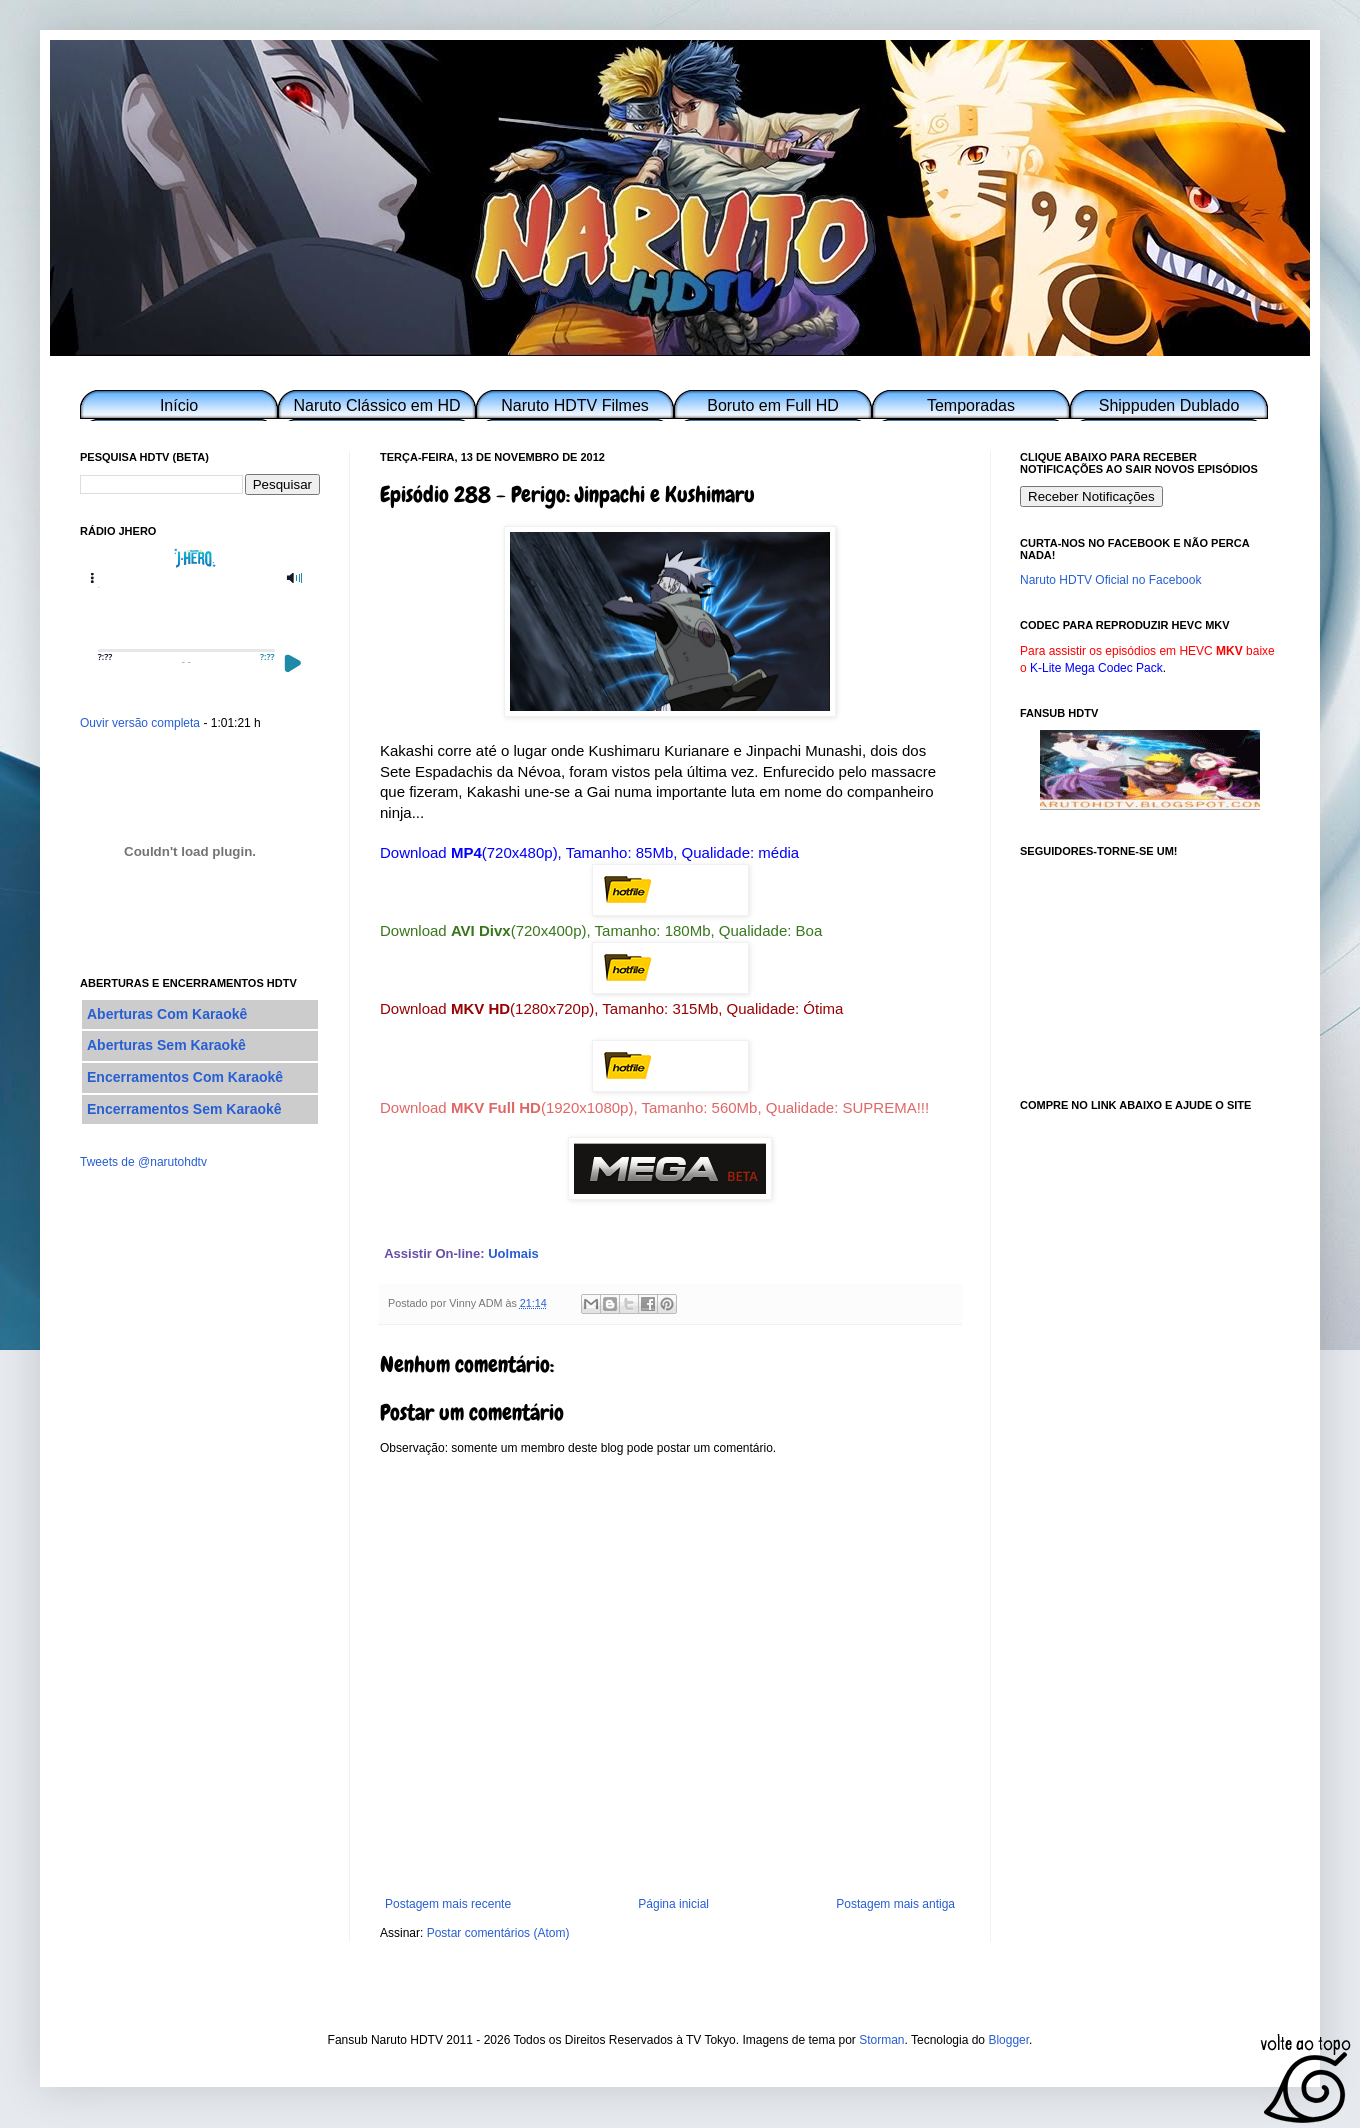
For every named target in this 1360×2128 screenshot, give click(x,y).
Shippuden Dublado (1169, 405)
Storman (881, 2040)
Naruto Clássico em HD (376, 405)
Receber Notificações (1091, 496)
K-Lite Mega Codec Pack (1096, 668)
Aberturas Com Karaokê (167, 1014)
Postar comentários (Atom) (498, 1933)
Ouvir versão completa (140, 723)
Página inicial (673, 1904)
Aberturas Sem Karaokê (166, 1045)
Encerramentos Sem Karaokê (184, 1109)
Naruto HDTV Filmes (575, 405)
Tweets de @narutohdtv (143, 1162)
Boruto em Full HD (773, 405)
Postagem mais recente (448, 1904)
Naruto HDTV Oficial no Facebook (1110, 580)
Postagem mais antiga (895, 1904)
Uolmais (513, 1253)
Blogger (1008, 2040)
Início (179, 405)
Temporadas (971, 405)
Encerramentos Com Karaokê (185, 1077)
